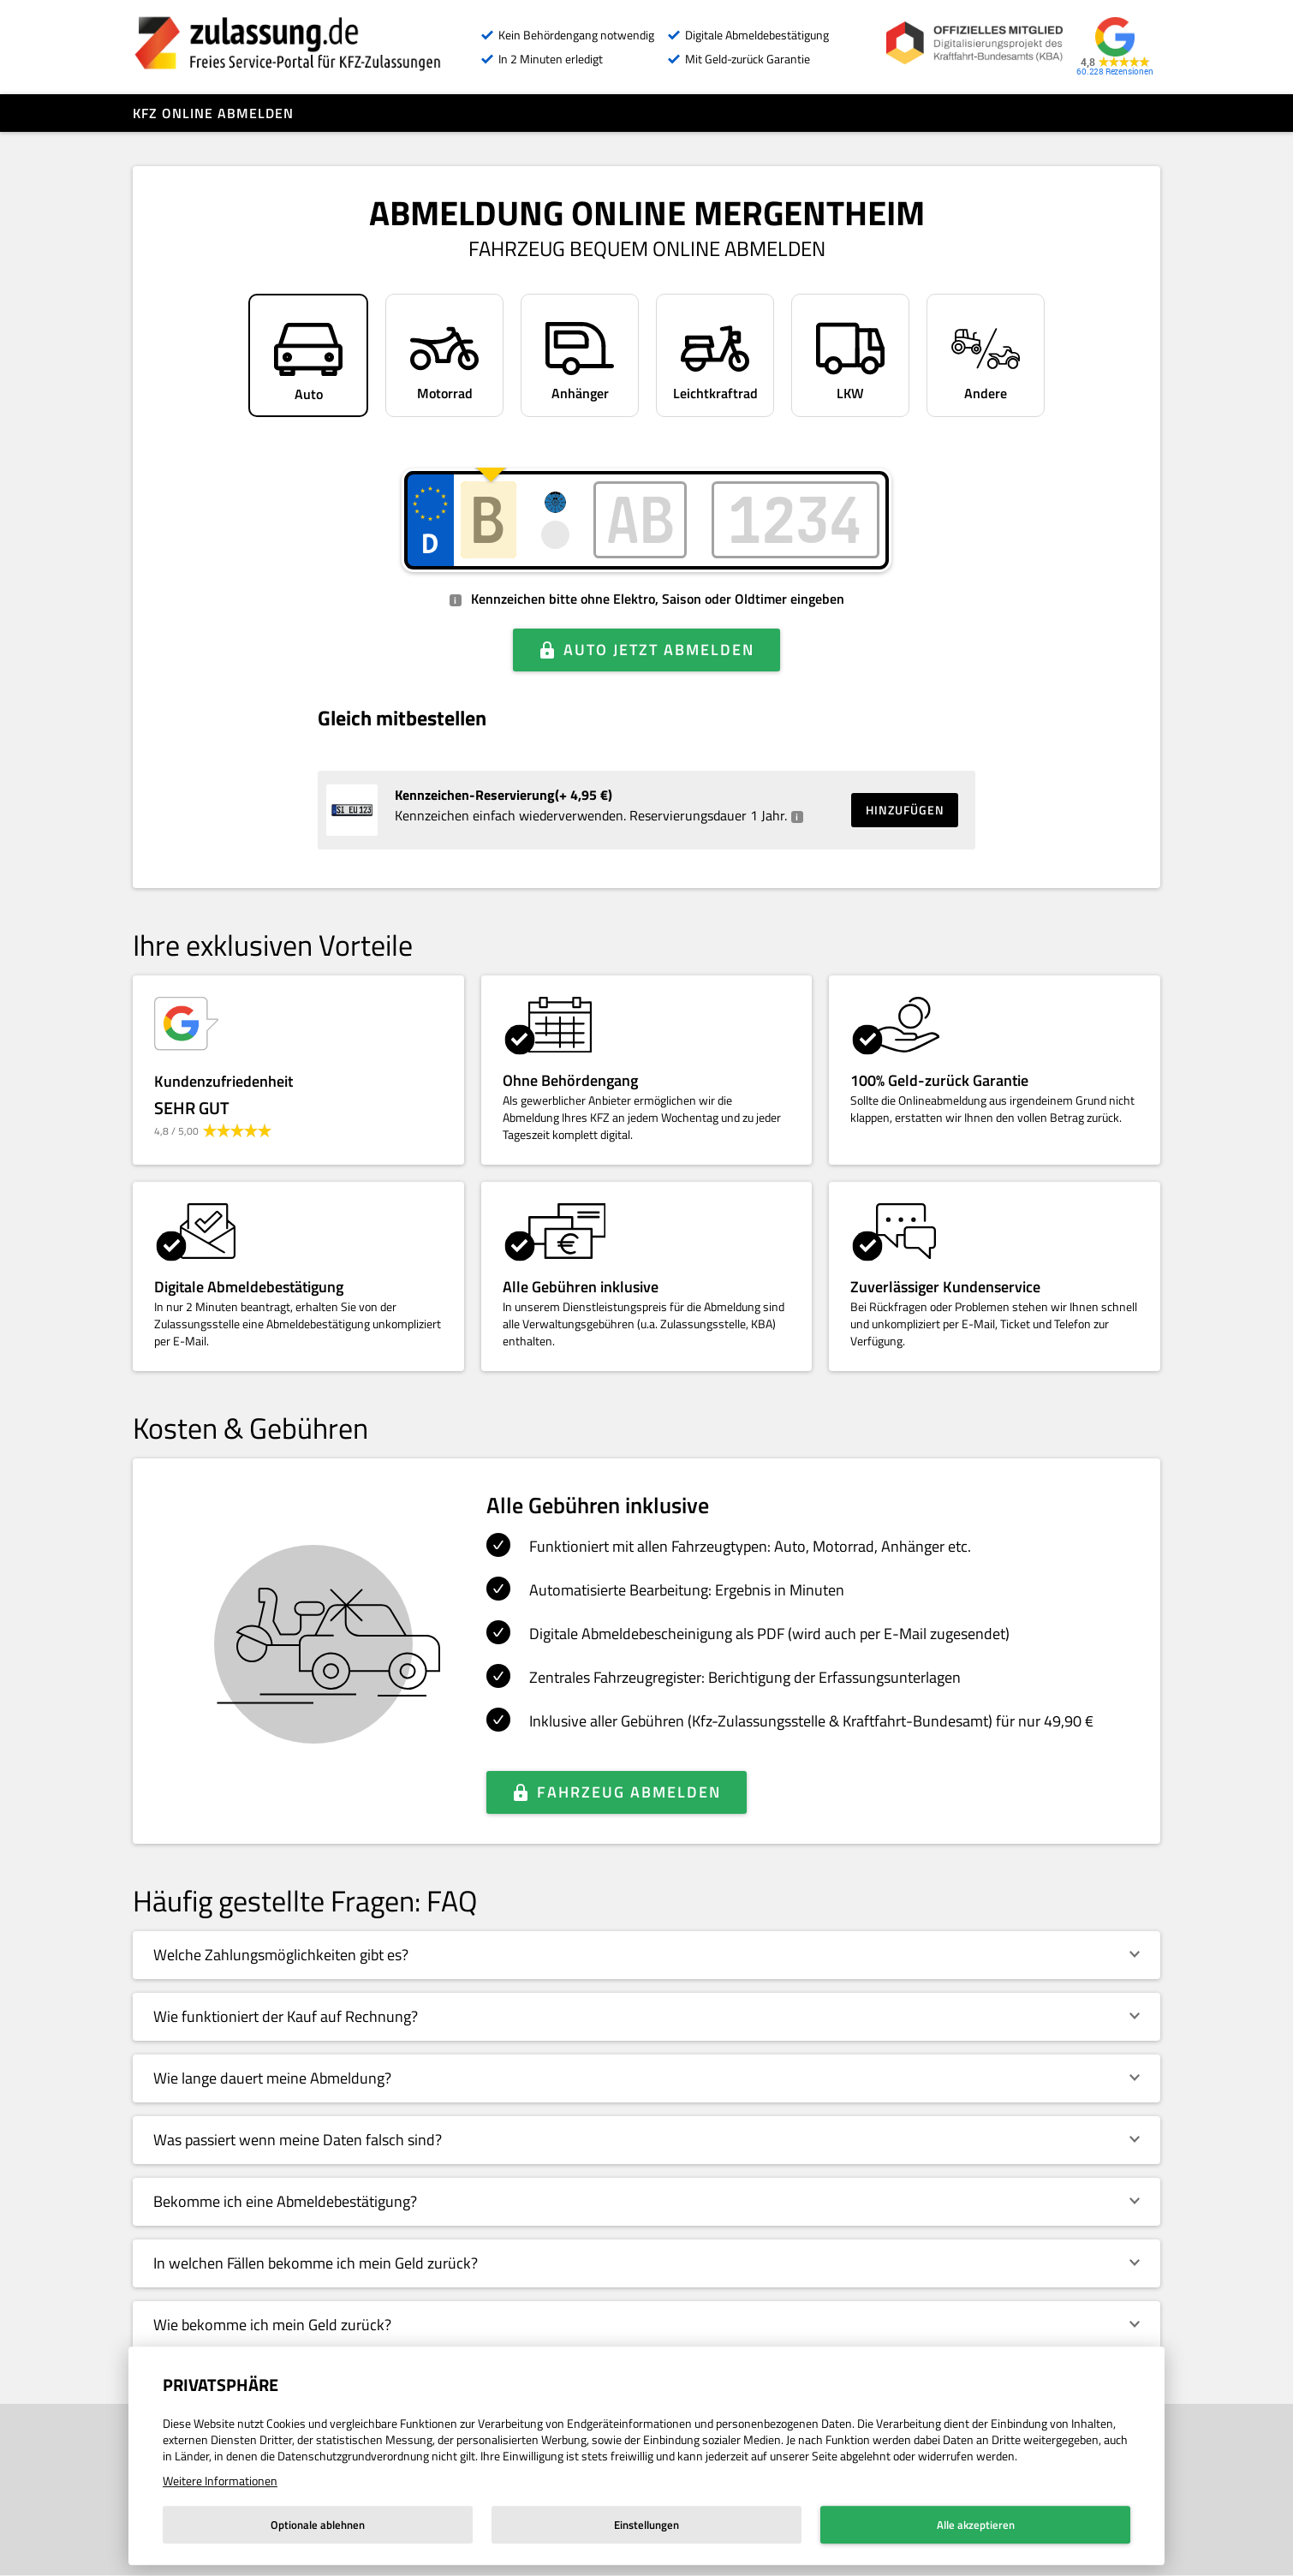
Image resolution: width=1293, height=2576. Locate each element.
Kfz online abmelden (213, 113)
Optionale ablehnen (318, 2524)
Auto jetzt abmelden (658, 649)
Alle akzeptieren (976, 2524)
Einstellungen (646, 2524)
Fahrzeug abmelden (629, 1792)
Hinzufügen (905, 810)
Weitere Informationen (220, 2481)
